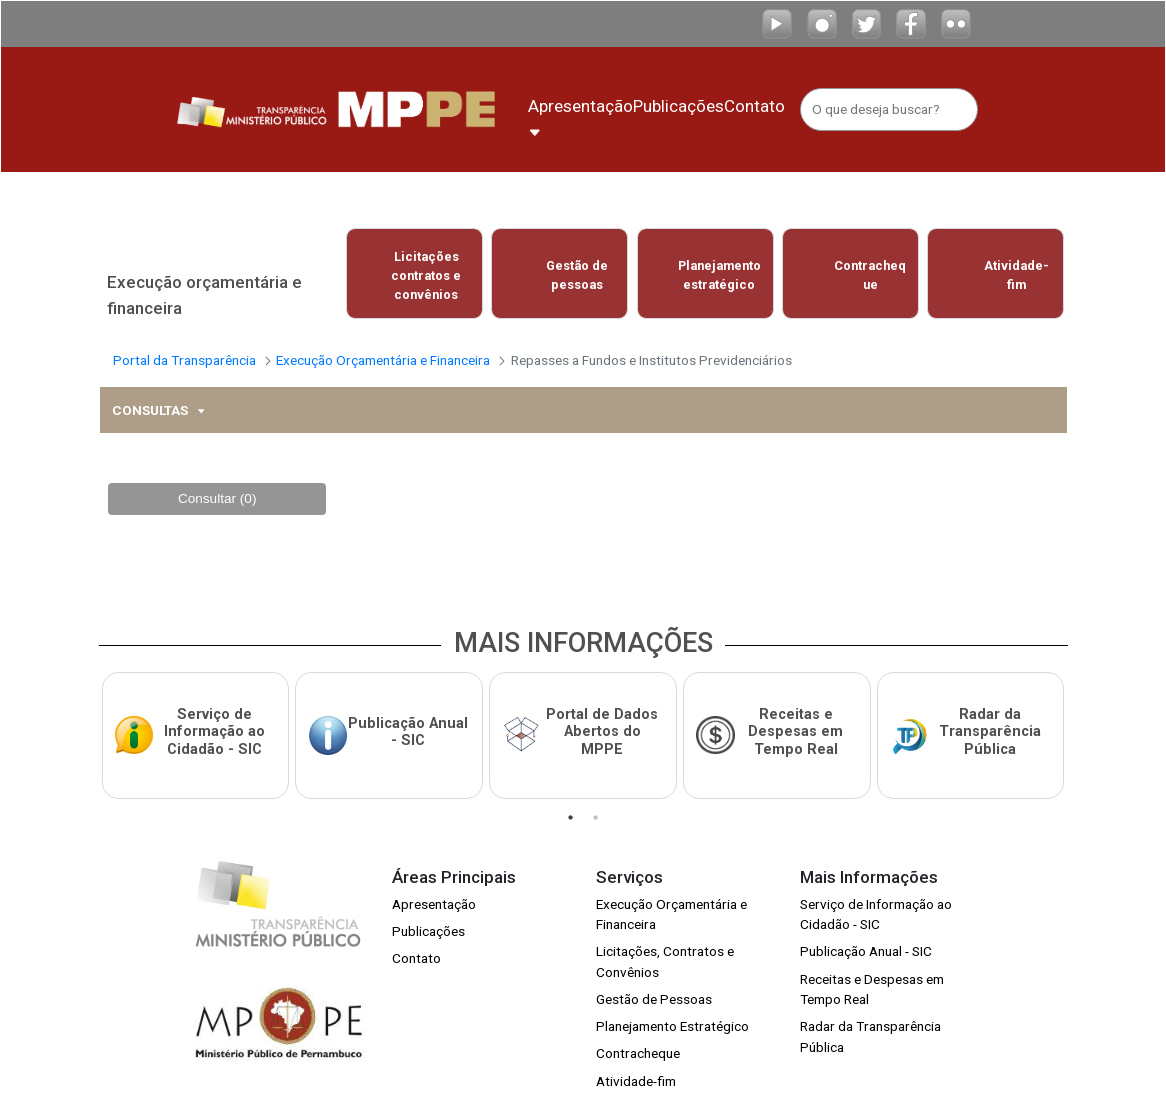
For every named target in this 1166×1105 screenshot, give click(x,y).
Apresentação (434, 882)
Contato (416, 937)
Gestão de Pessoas (654, 978)
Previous (329, 272)
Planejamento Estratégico (672, 1005)
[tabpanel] (195, 720)
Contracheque (638, 1032)
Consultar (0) (217, 487)
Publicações (428, 910)
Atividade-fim (636, 1059)
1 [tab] (570, 795)
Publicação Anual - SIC (866, 930)
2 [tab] (595, 795)
